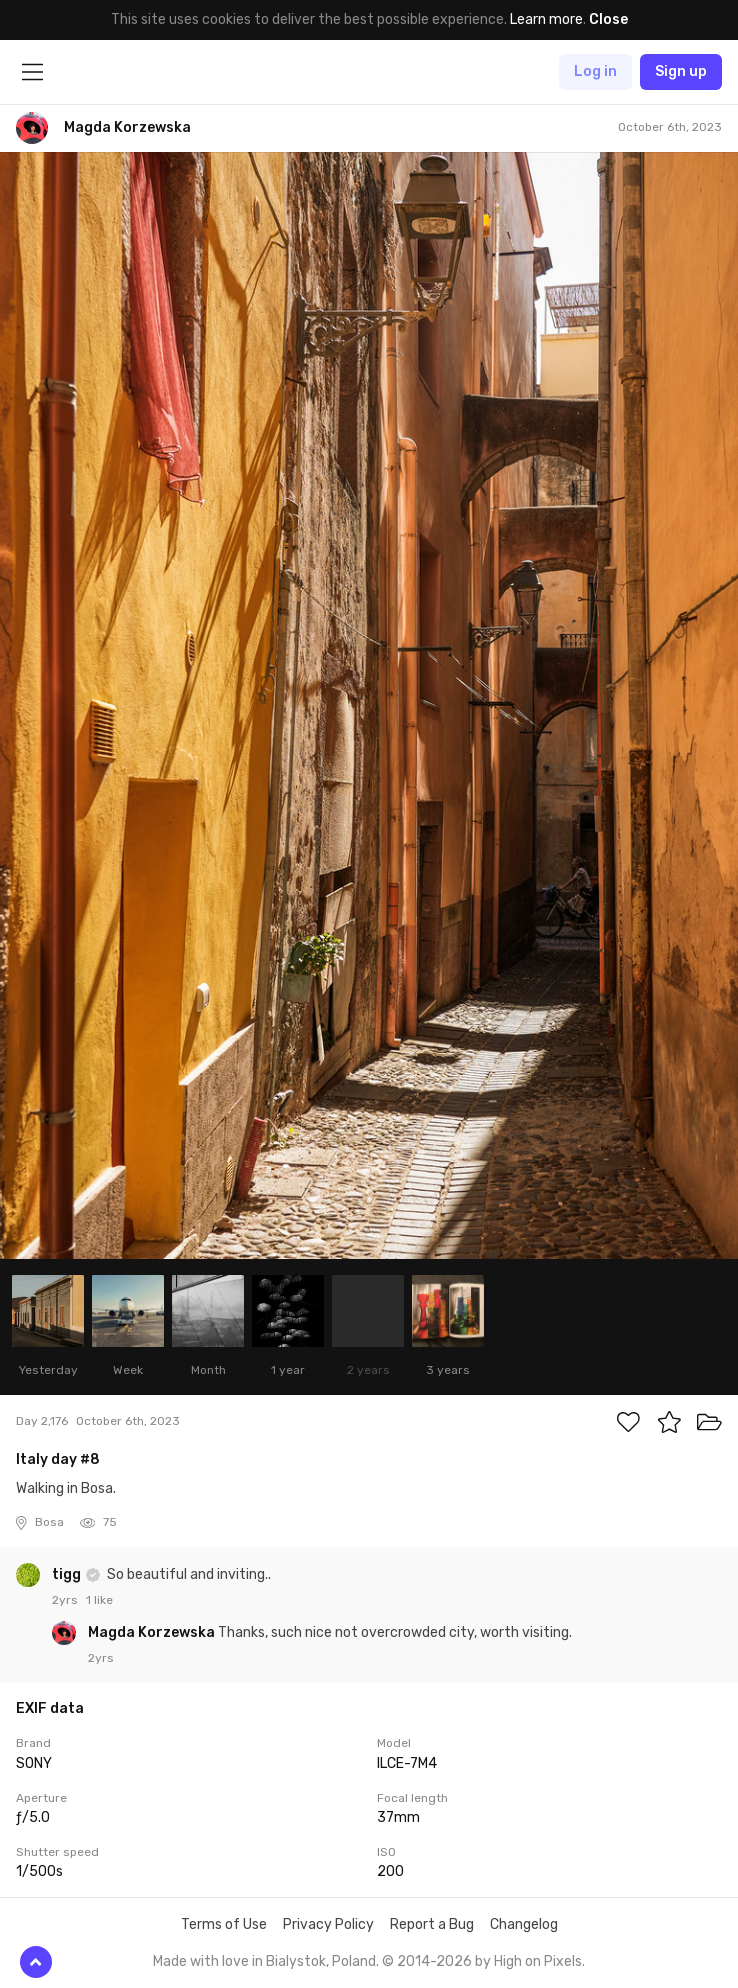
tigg (68, 1574)
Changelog (524, 1924)
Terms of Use (224, 1924)
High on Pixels (538, 1961)
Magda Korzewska (153, 1632)
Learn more (546, 19)
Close (608, 19)
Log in (595, 71)
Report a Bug (432, 1924)
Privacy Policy (328, 1924)
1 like (99, 1600)
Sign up (681, 71)
